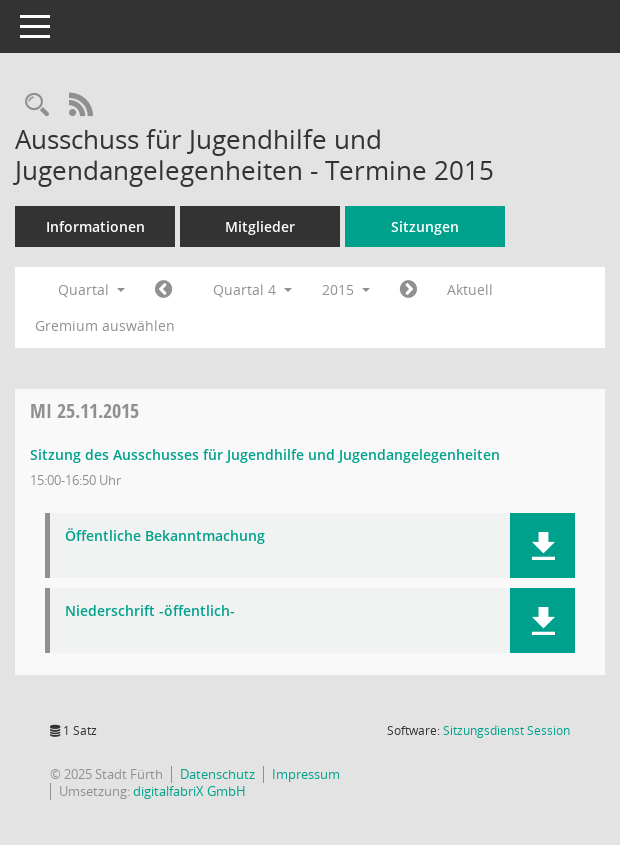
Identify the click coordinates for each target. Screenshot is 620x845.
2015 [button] (346, 289)
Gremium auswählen (105, 325)
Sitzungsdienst (506, 730)
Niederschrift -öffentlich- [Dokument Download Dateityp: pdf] (150, 611)
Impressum (306, 774)
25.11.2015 (84, 410)
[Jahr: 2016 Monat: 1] (408, 290)
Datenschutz (217, 774)
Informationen (95, 226)
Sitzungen (425, 226)
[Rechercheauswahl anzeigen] (37, 105)
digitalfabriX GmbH (189, 791)
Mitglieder (260, 226)
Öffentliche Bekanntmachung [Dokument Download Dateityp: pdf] (165, 536)
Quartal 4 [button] (252, 289)
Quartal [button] (91, 289)
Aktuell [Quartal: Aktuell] (470, 289)
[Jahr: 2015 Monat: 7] (163, 290)
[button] (542, 545)
